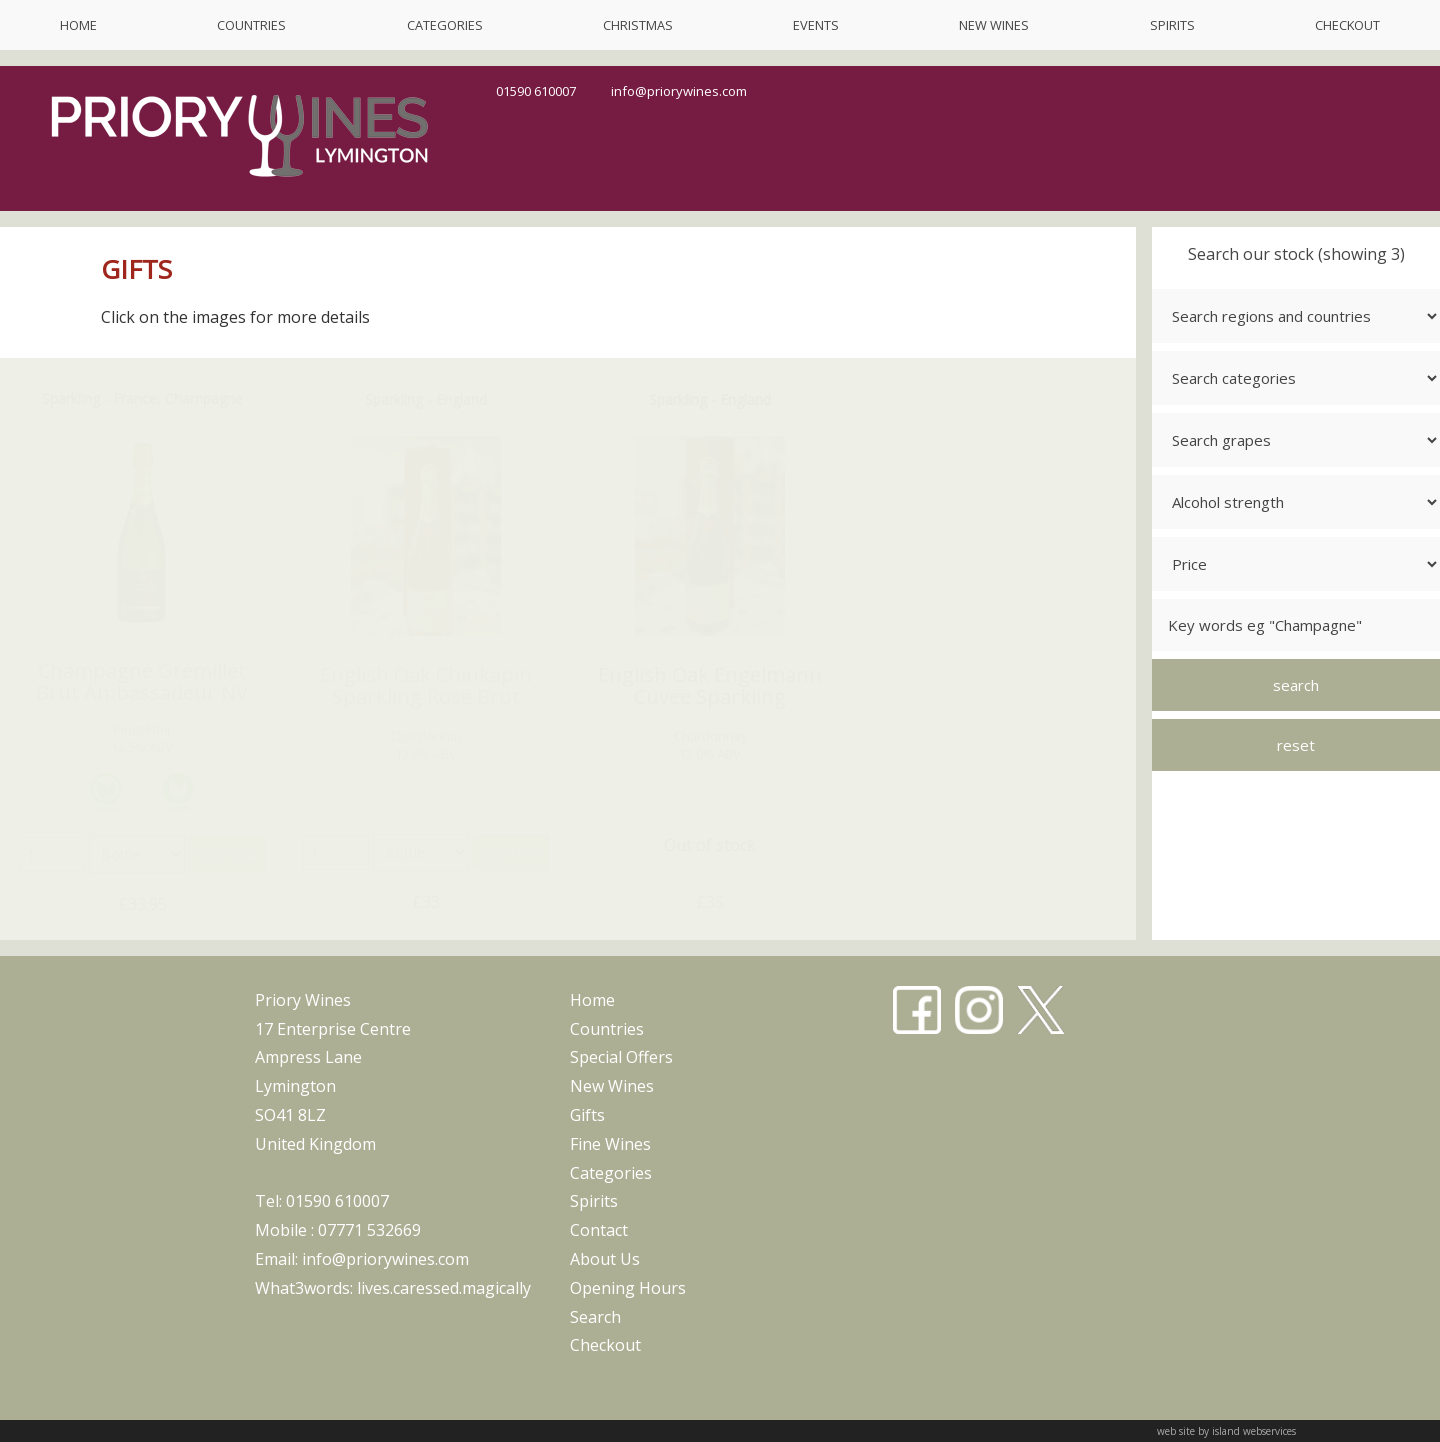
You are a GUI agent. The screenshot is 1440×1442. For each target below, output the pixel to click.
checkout (1347, 25)
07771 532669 (369, 1230)
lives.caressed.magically (444, 1288)
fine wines (610, 1144)
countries (251, 25)
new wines (994, 25)
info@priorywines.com (679, 91)
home (78, 25)
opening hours (628, 1288)
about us (605, 1259)
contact (599, 1230)
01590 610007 (536, 91)
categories (445, 25)
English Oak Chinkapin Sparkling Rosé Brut (426, 685)
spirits (1172, 25)
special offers (621, 1057)
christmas (638, 25)
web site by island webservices (1226, 1431)
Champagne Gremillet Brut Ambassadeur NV (142, 681)
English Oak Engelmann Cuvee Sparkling (710, 685)
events (816, 25)
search (595, 1317)
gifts (587, 1115)
